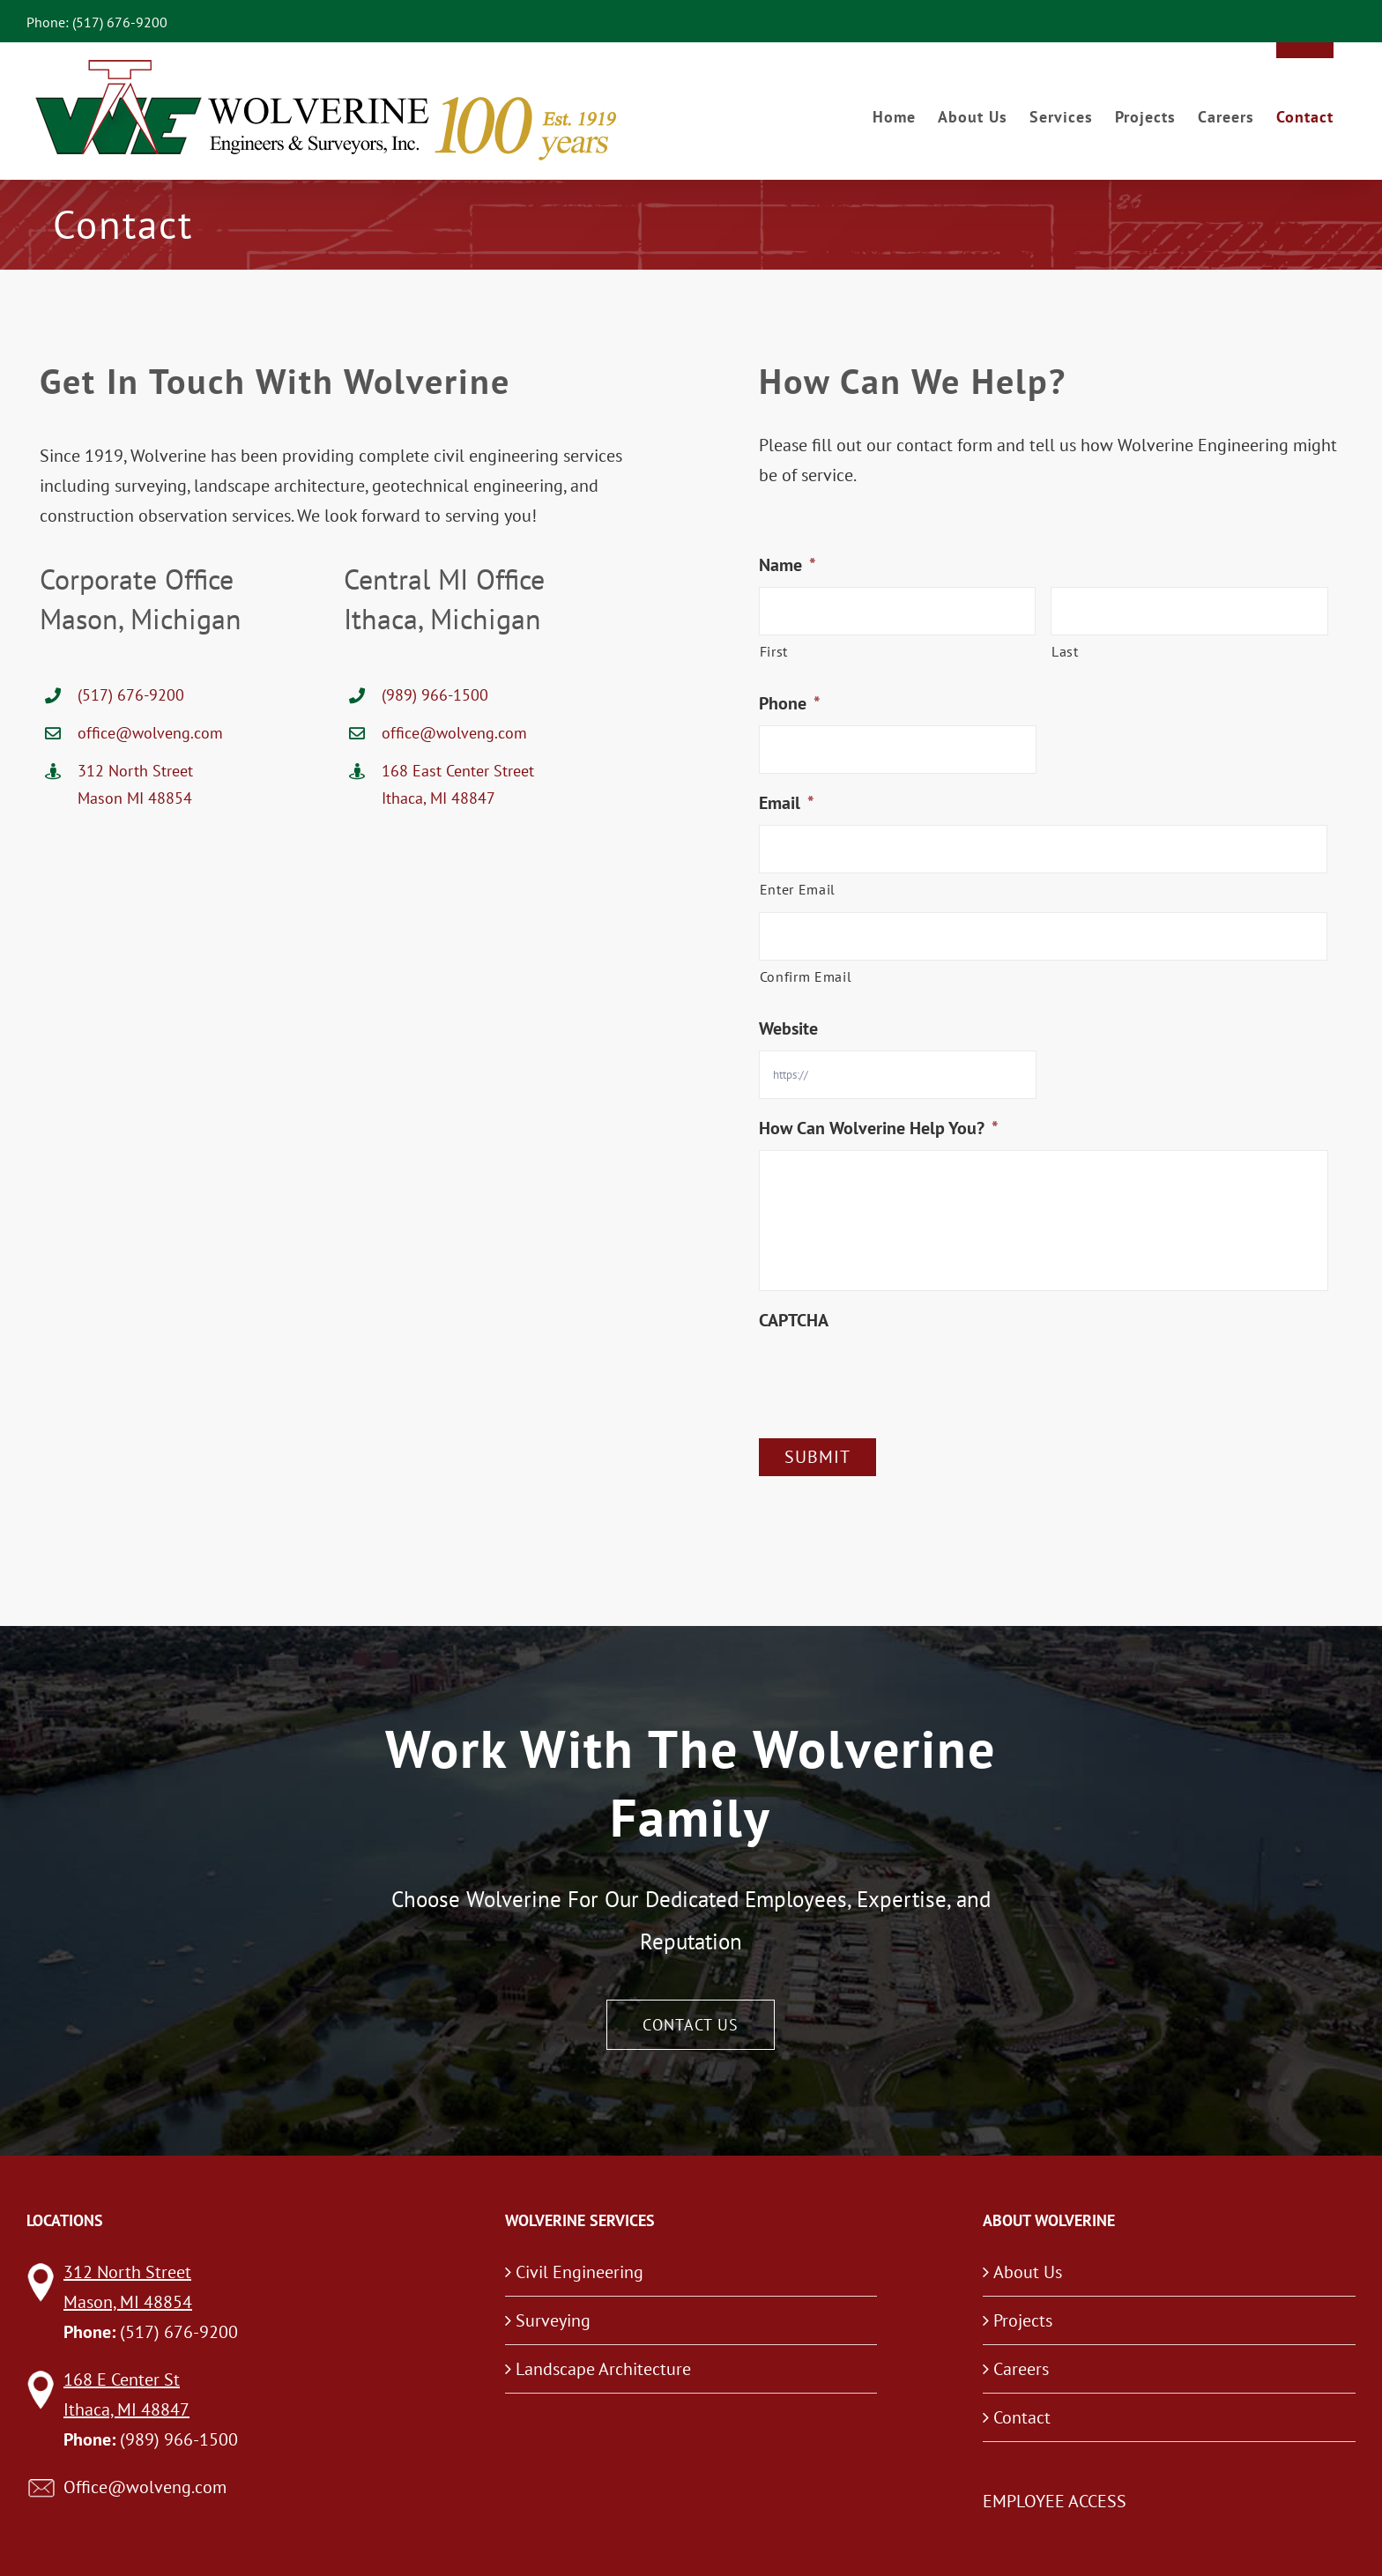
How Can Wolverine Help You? (879, 1128)
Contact (1022, 2417)
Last (1065, 651)
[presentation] (893, 1376)
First (774, 651)
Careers (1021, 2368)
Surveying (553, 2320)
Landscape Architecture (603, 2368)
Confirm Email (806, 976)
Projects (1022, 2320)
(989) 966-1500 (435, 695)
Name (787, 564)
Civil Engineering (579, 2271)
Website (788, 1028)
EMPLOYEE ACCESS (1054, 2501)
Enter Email (798, 889)
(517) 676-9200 (131, 695)
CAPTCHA (793, 1320)
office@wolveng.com (150, 733)
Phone (790, 703)
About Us (1027, 2271)
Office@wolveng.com (145, 2487)
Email (786, 802)
